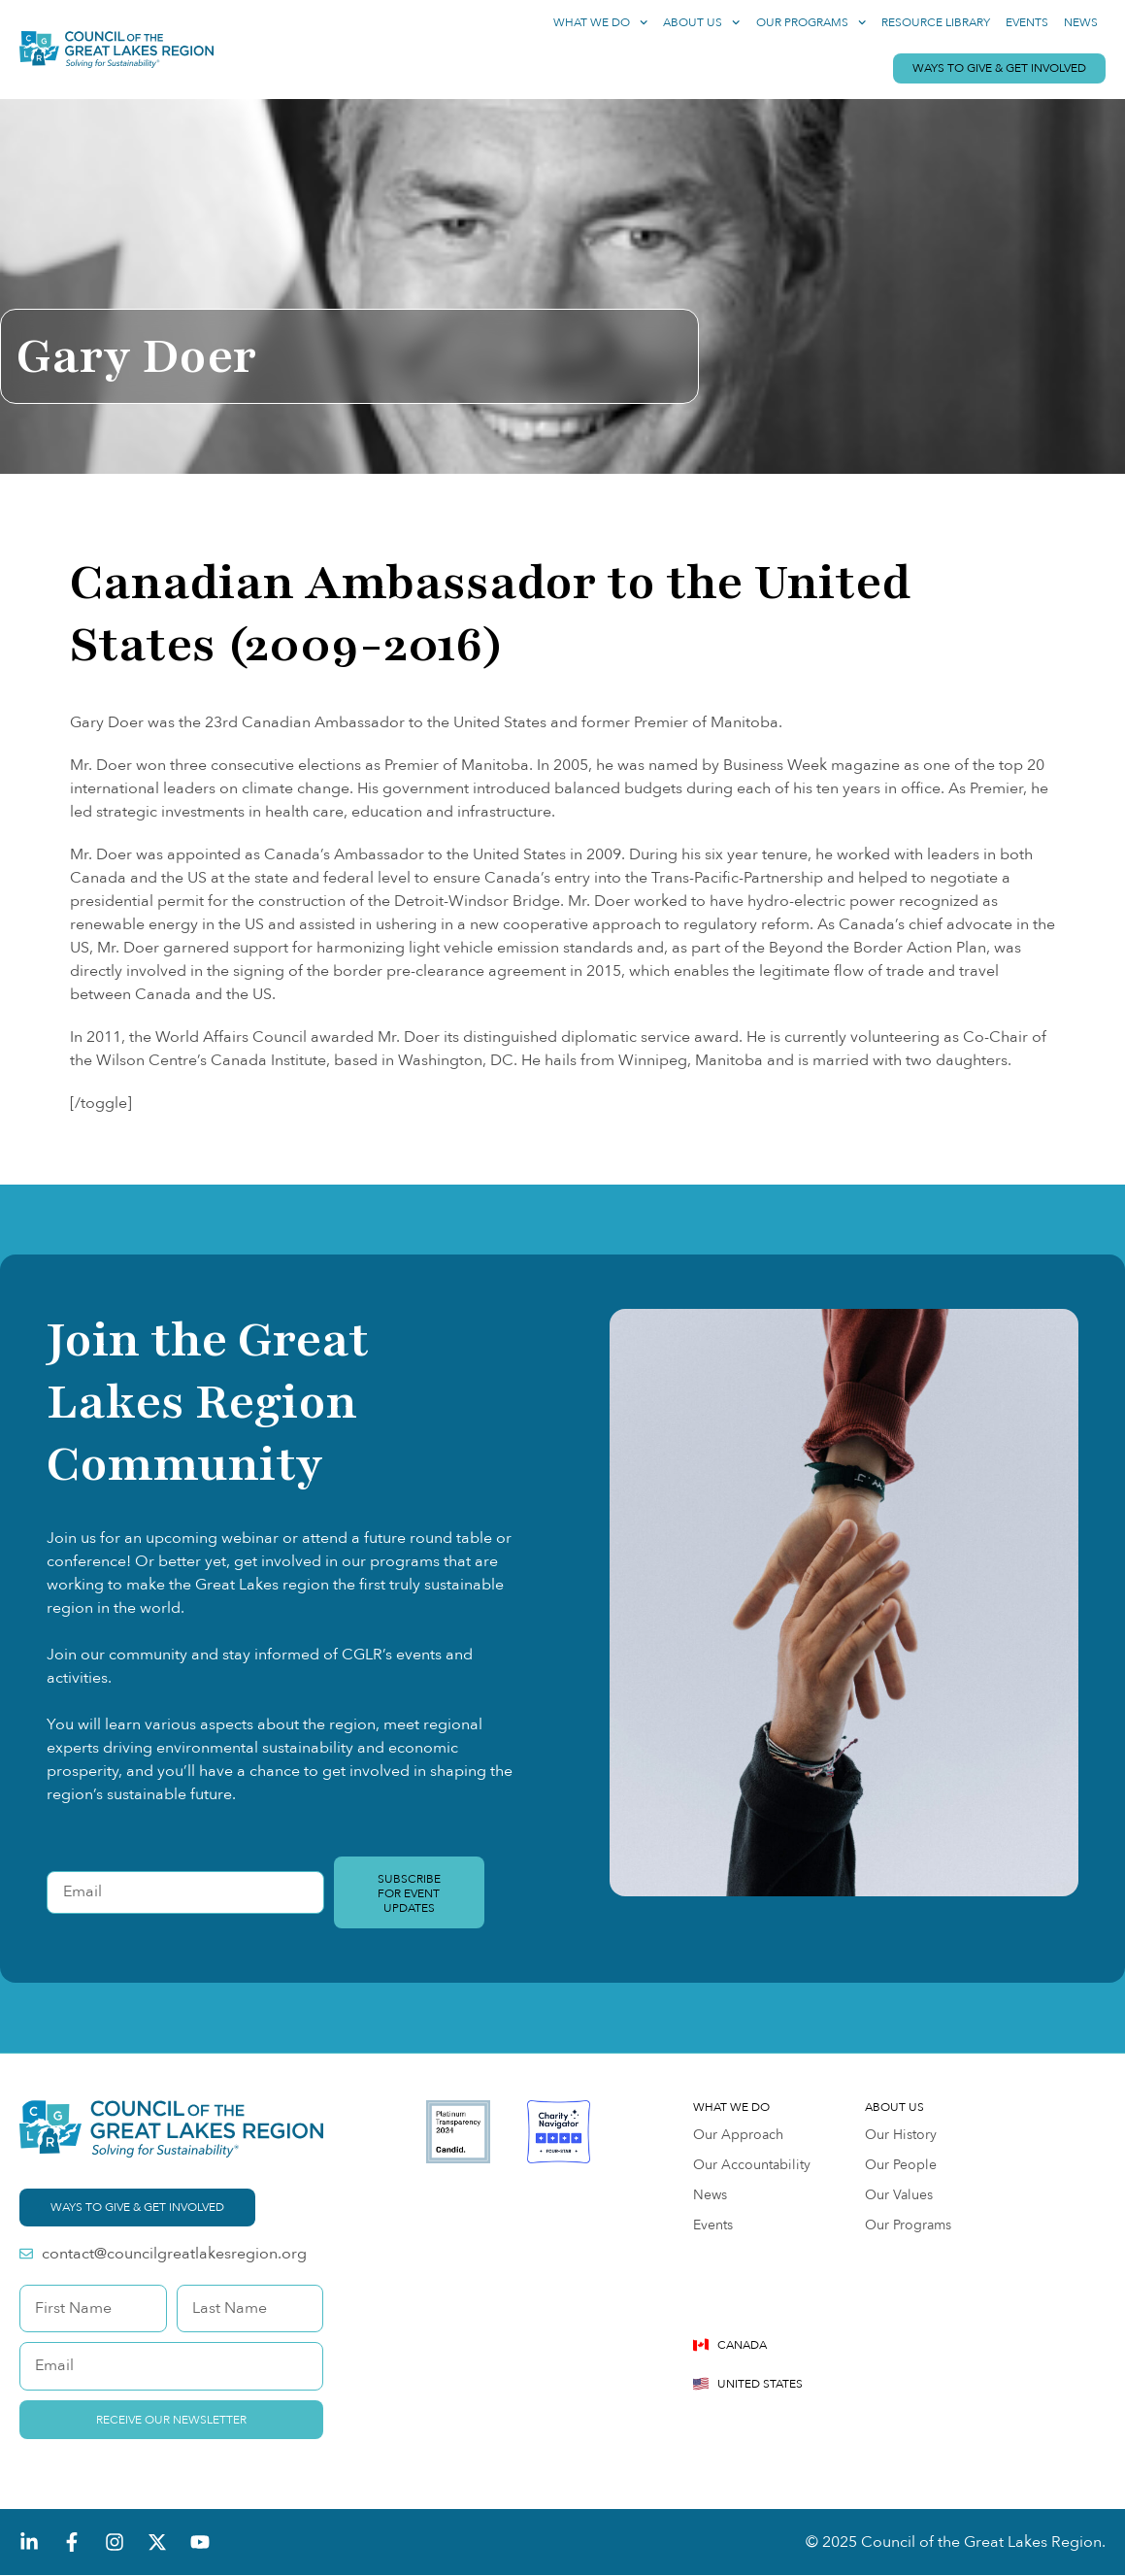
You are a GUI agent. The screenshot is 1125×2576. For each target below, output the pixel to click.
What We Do (600, 23)
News (1081, 23)
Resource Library (935, 23)
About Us (701, 23)
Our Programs (811, 23)
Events (1027, 23)
